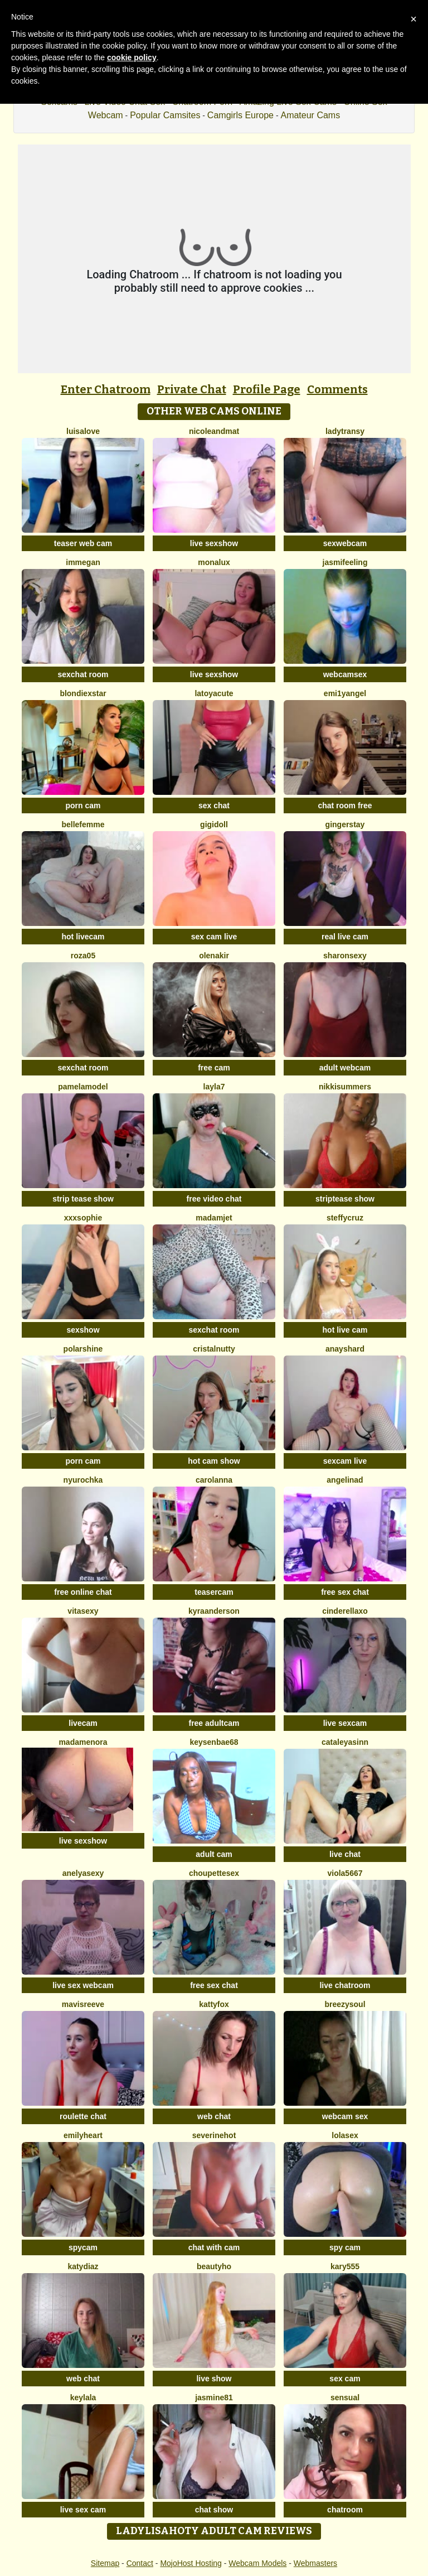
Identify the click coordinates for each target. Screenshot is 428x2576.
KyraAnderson (214, 1611)
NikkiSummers (345, 1086)
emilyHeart (83, 2135)
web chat (214, 2116)
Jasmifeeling (345, 562)
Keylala (83, 2397)
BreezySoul (344, 2004)
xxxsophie (83, 1217)
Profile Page (266, 389)
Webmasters (315, 2563)
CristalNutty (214, 1348)
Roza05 (83, 955)
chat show (214, 2509)
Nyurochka (83, 1479)
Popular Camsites (165, 115)
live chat (345, 1854)
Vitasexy (82, 1611)
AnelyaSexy (83, 1873)
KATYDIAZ (82, 2266)
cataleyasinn (345, 1742)
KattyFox (214, 2004)
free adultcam (213, 1723)
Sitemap (105, 2563)
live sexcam (345, 1723)
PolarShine (83, 1348)
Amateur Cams (310, 115)
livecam (83, 1723)
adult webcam (345, 1067)
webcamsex (345, 674)
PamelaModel (83, 1086)
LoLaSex (345, 2135)
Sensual (344, 2397)
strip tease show (83, 1198)
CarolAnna (214, 1479)
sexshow (82, 1329)
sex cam (344, 2378)
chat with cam (214, 2247)
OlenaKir (214, 955)
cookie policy (132, 57)
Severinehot (214, 2135)
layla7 (214, 1086)
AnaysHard (344, 1348)
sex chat (214, 805)
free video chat (214, 1198)
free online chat (82, 1592)
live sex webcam (83, 1985)
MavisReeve (83, 2004)
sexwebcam (345, 543)
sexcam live (345, 1460)
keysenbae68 (213, 1742)
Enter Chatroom (105, 389)
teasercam (213, 1592)
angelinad (345, 1479)
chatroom (345, 2509)
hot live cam (345, 1329)
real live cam (345, 936)
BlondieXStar (83, 693)
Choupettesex (214, 1873)
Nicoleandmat (214, 431)
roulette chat (83, 2116)
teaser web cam (83, 543)
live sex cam (83, 2509)
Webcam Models (257, 2563)
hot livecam (82, 936)
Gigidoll (214, 824)
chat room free (345, 805)
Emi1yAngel (345, 693)
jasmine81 (214, 2397)
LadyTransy (344, 431)
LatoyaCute (213, 693)
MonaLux (214, 562)
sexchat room (82, 674)
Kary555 (344, 2266)
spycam (83, 2247)
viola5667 (344, 1873)
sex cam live (214, 936)
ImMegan (83, 562)
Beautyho (214, 2266)
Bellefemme (82, 824)
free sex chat (345, 1592)
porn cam (82, 805)
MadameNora (83, 1742)
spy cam (345, 2247)
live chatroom (344, 1985)
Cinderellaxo (345, 1611)
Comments (337, 389)
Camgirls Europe (240, 115)
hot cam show (214, 1460)
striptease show (344, 1198)
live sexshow (214, 543)
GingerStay (345, 824)
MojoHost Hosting (191, 2563)
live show (213, 2378)
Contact (140, 2563)
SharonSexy (345, 955)
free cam (214, 1067)
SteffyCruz (345, 1217)
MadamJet (214, 1217)
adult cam (214, 1854)
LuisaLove (83, 431)
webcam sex (345, 2116)
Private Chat (191, 389)
